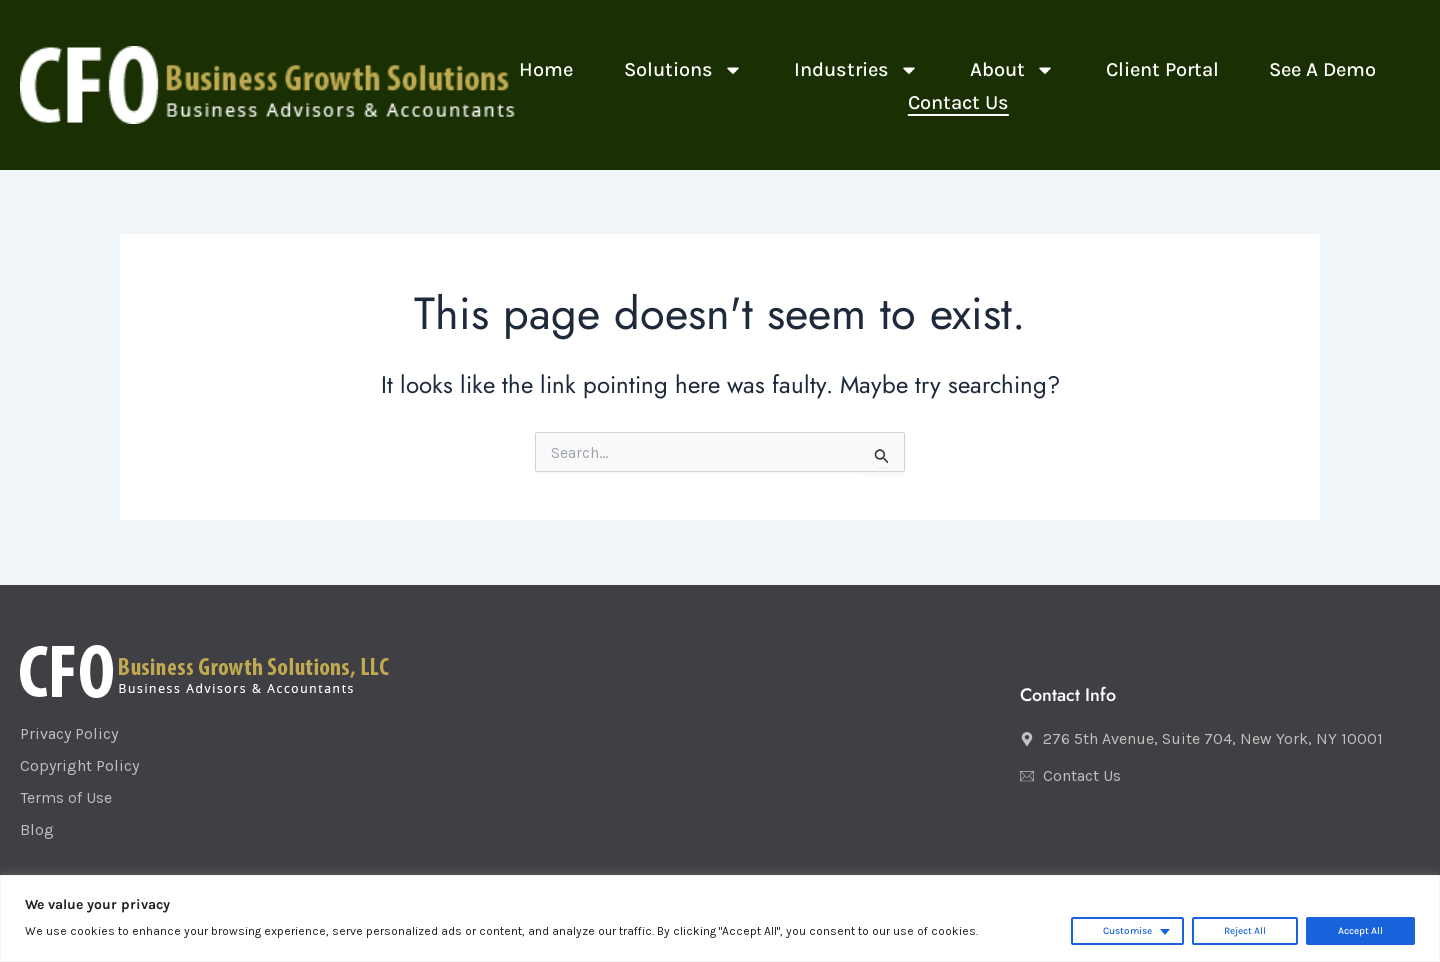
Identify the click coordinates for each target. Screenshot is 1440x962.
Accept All (1360, 931)
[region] (720, 918)
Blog (37, 829)
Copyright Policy (79, 765)
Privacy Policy (69, 733)
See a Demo (1322, 69)
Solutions (683, 70)
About (1012, 70)
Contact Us (958, 102)
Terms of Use (66, 797)
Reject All (1245, 931)
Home (546, 69)
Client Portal (1162, 69)
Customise (1127, 931)
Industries (856, 70)
